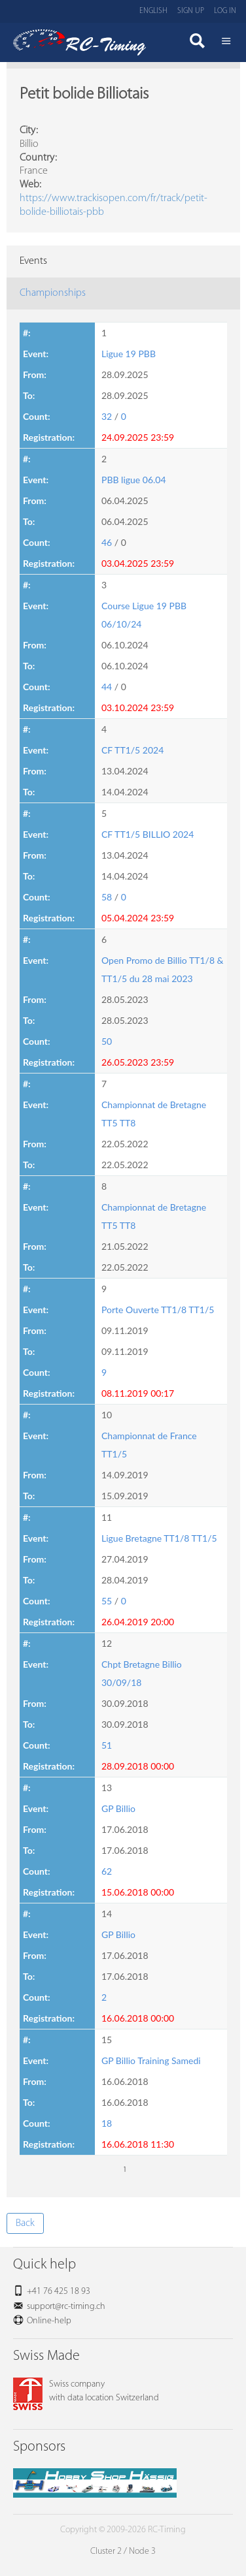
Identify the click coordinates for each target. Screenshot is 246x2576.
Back (25, 2223)
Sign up (190, 11)
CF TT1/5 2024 (132, 749)
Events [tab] (33, 261)
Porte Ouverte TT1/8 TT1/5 (157, 1309)
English (153, 11)
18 (106, 2123)
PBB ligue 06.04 (133, 479)
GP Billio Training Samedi (151, 2060)
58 (106, 896)
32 (106, 416)
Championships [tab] (53, 293)
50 (106, 1041)
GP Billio (118, 1808)
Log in (225, 11)
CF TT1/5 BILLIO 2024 (147, 834)
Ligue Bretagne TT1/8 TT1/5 (159, 1538)
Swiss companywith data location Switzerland (86, 2391)
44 (106, 686)
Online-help (49, 2321)
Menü (226, 42)
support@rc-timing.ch (66, 2307)
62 (106, 1871)
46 (106, 542)
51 (106, 1745)
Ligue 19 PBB (128, 353)
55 (106, 1600)
